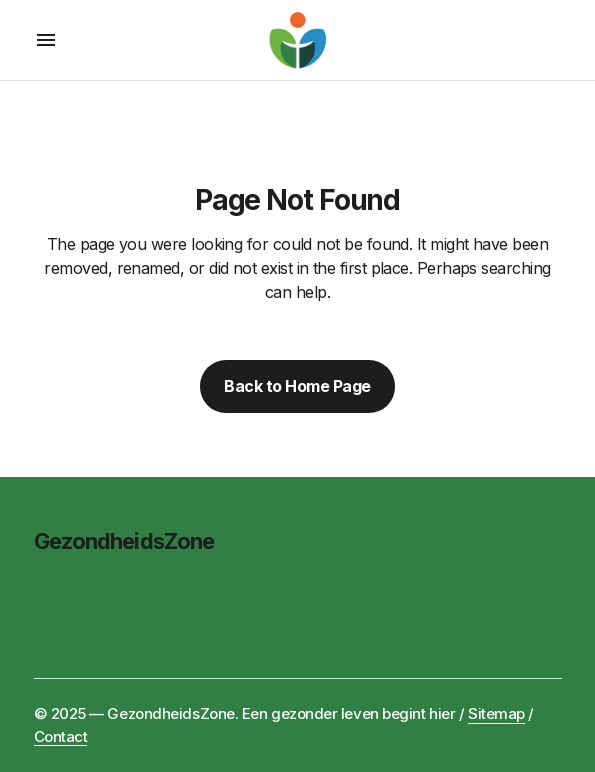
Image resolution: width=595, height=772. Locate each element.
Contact (61, 736)
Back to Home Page (297, 386)
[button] (46, 40)
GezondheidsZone (124, 541)
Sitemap (496, 713)
